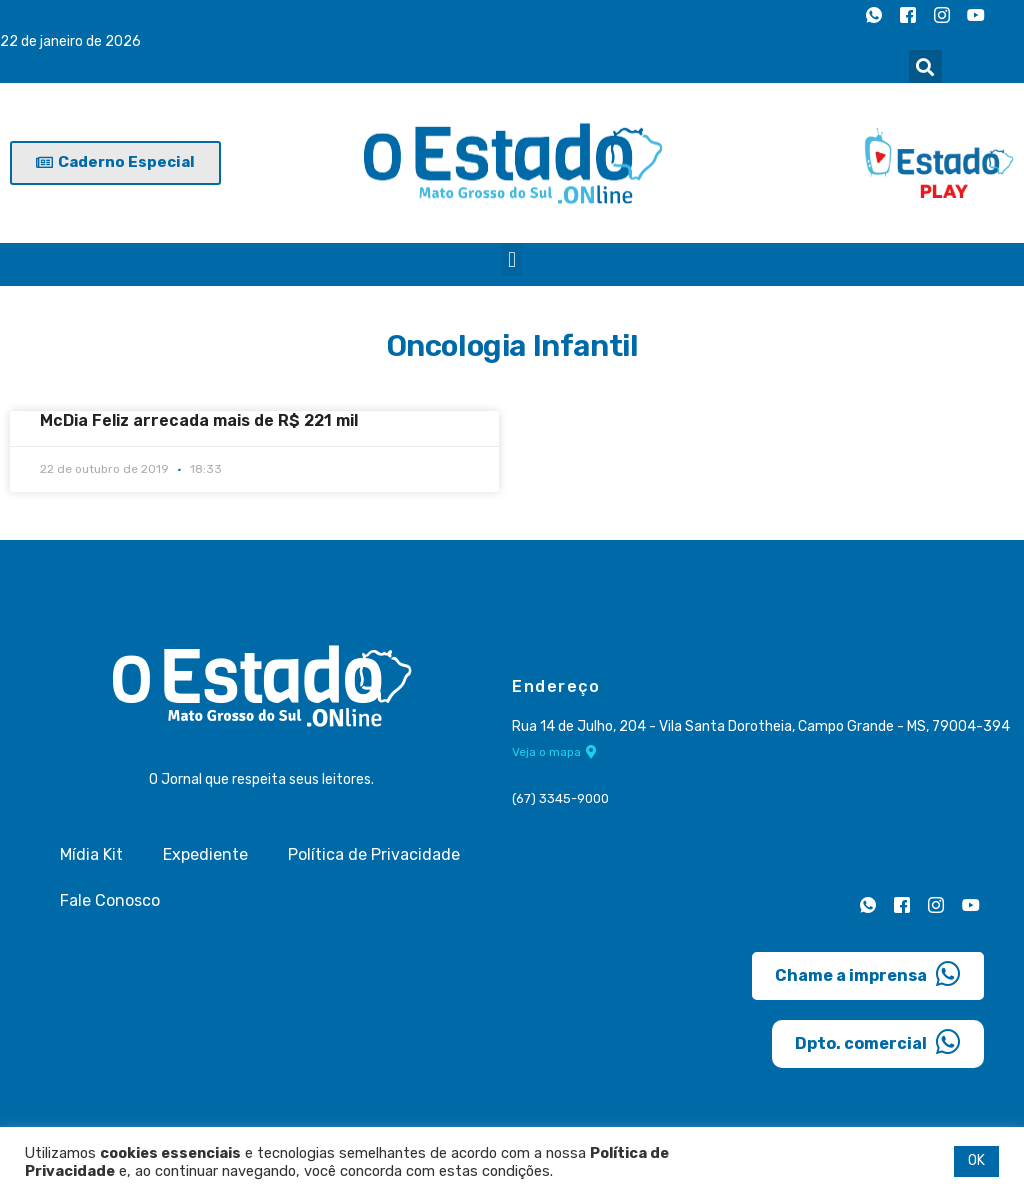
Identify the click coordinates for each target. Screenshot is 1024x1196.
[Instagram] (942, 15)
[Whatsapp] (874, 15)
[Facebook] (908, 15)
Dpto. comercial (878, 1042)
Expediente (205, 854)
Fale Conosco (110, 900)
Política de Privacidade (374, 854)
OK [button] (976, 1160)
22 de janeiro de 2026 (70, 41)
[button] (925, 66)
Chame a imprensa (868, 974)
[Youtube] (976, 15)
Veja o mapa (554, 752)
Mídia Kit (91, 854)
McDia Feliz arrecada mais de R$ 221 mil (199, 420)
